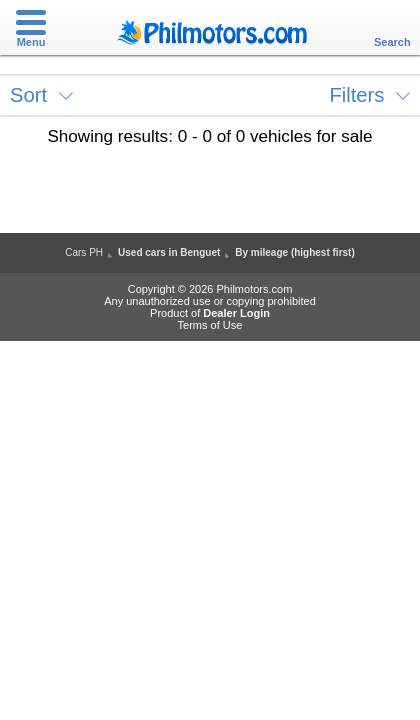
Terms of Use (210, 325)
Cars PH (84, 252)
